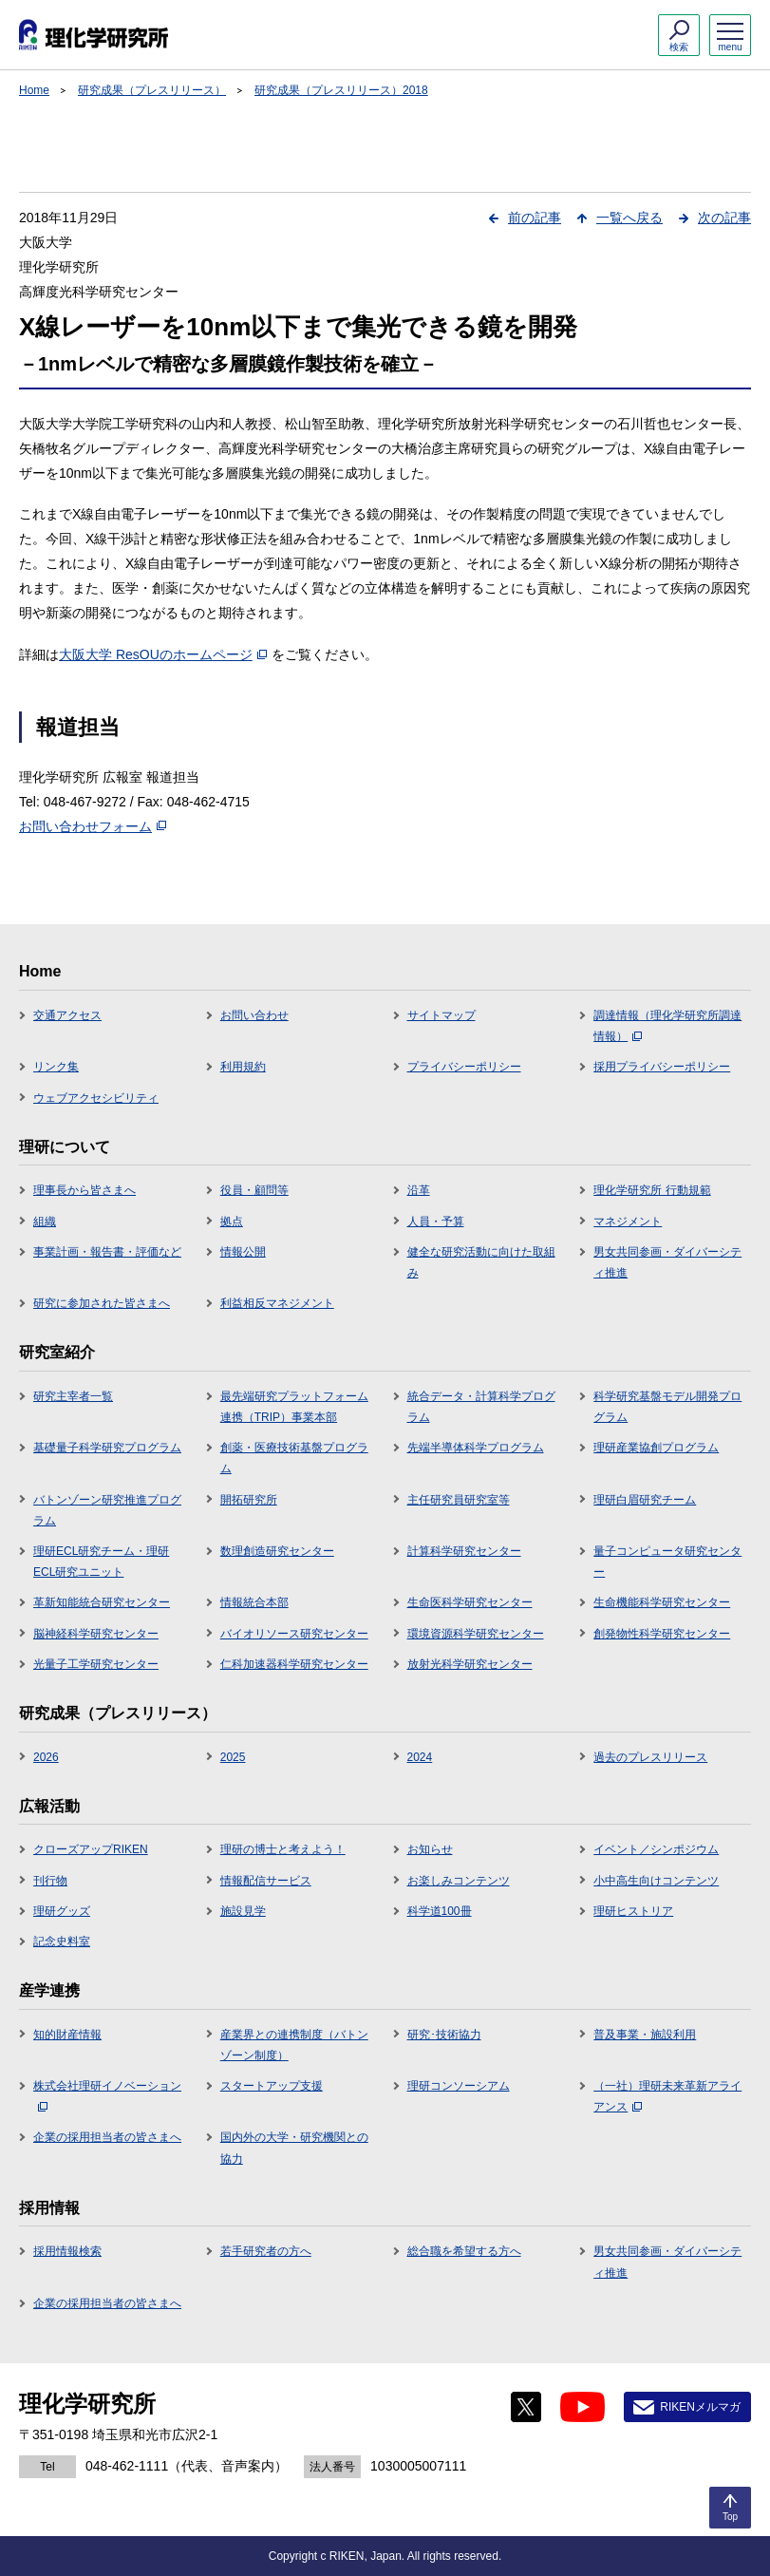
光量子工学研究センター (96, 1664)
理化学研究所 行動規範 (651, 1190)
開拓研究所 (248, 1499)
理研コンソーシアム (458, 2086)
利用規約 (243, 1066)
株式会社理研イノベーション (107, 2095)
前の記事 (534, 217)
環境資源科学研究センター (475, 1633)
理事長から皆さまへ (84, 1190)
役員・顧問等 (254, 1190)
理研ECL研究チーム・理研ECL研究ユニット (101, 1561)
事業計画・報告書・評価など (107, 1252)
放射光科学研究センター (470, 1664)
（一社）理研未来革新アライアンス (667, 2096)
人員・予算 (435, 1221)
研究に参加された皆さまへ (101, 1303)
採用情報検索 (67, 2251)
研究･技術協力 (444, 2034)
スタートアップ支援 (271, 2086)
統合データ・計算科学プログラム (481, 1407)
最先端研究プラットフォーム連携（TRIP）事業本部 (294, 1407)
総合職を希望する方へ (464, 2251)
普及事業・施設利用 (644, 2034)
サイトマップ (441, 1015)
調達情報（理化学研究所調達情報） (667, 1026)
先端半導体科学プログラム (475, 1447)
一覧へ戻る (629, 217)
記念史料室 (61, 1941)
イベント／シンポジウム (656, 1849)
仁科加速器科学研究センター (294, 1664)
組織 (44, 1221)
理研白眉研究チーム (644, 1499)
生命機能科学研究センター (661, 1602)
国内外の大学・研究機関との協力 (294, 2148)
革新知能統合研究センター (101, 1602)
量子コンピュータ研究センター (667, 1561)
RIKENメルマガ (700, 2407)
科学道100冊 (439, 1911)
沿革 (418, 1190)
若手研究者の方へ (265, 2251)
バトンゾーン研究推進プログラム (107, 1510)
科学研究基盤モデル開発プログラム (667, 1407)
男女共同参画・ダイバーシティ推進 (667, 1262)
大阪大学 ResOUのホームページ (163, 654)
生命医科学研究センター (470, 1602)
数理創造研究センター (277, 1551)
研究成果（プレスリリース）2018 (341, 90)
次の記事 (724, 217)
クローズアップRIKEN (90, 1849)
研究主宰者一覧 (73, 1396)
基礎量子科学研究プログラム (107, 1447)
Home (34, 90)
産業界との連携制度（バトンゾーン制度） (294, 2045)
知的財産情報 (67, 2034)
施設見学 (243, 1911)
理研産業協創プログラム (656, 1447)
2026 (46, 1757)
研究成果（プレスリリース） (152, 90)
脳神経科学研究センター (96, 1633)
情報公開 (243, 1252)
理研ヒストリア (633, 1911)
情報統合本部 (254, 1602)
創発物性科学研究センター (661, 1633)
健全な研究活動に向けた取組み (481, 1262)
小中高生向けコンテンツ (656, 1880)
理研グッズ (61, 1911)
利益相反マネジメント (277, 1303)
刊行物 (50, 1880)
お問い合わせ (254, 1015)
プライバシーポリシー (464, 1066)
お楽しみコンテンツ (458, 1880)
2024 (420, 1757)
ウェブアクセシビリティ (96, 1098)
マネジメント (627, 1221)
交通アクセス (67, 1015)
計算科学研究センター (464, 1551)
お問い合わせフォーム (92, 826)
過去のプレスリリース (650, 1757)
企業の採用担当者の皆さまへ (107, 2137)
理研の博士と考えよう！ (283, 1849)
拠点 (231, 1221)
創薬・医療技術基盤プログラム (294, 1458)
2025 (233, 1757)
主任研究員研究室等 (458, 1499)
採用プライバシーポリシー (661, 1066)
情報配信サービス (265, 1880)
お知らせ (430, 1849)
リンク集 (56, 1066)
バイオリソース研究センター (294, 1633)
